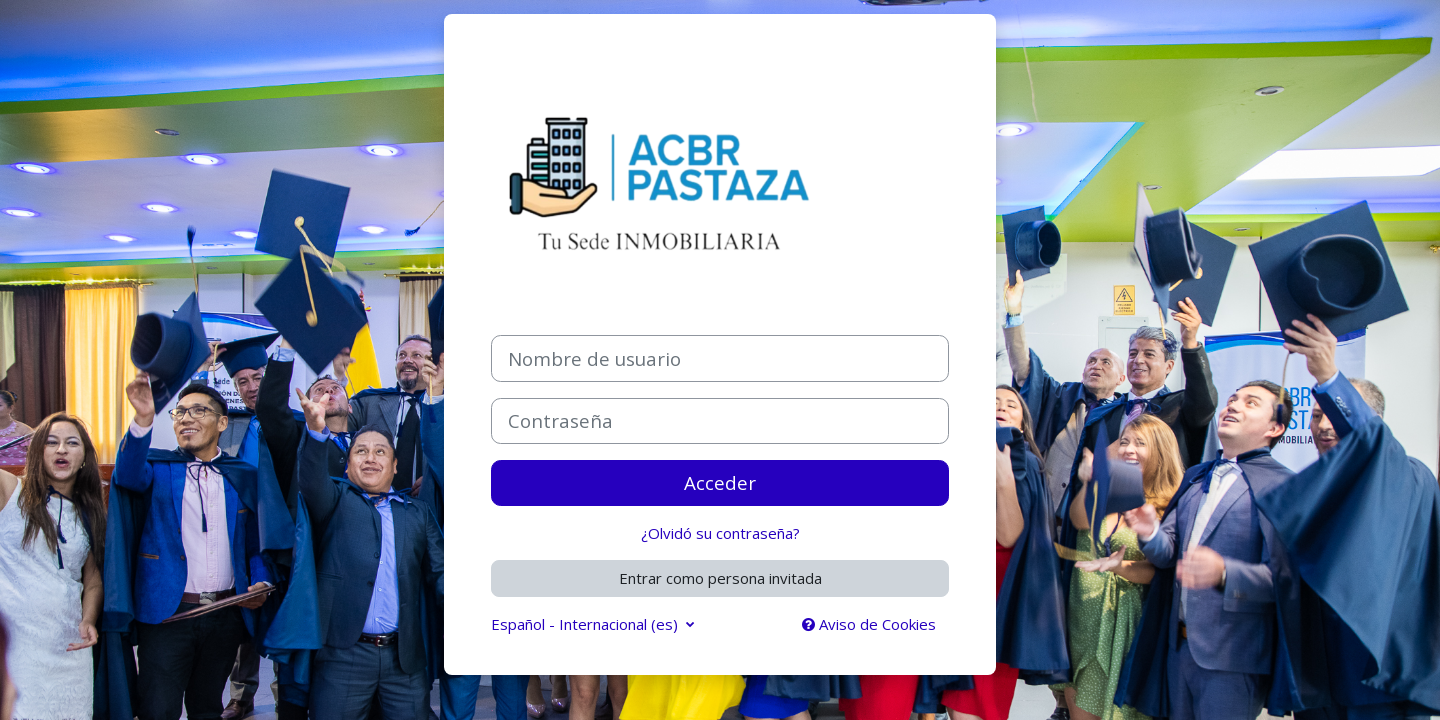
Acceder (720, 482)
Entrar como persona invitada (720, 578)
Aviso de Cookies (869, 624)
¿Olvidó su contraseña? (720, 533)
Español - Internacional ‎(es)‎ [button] (586, 624)
